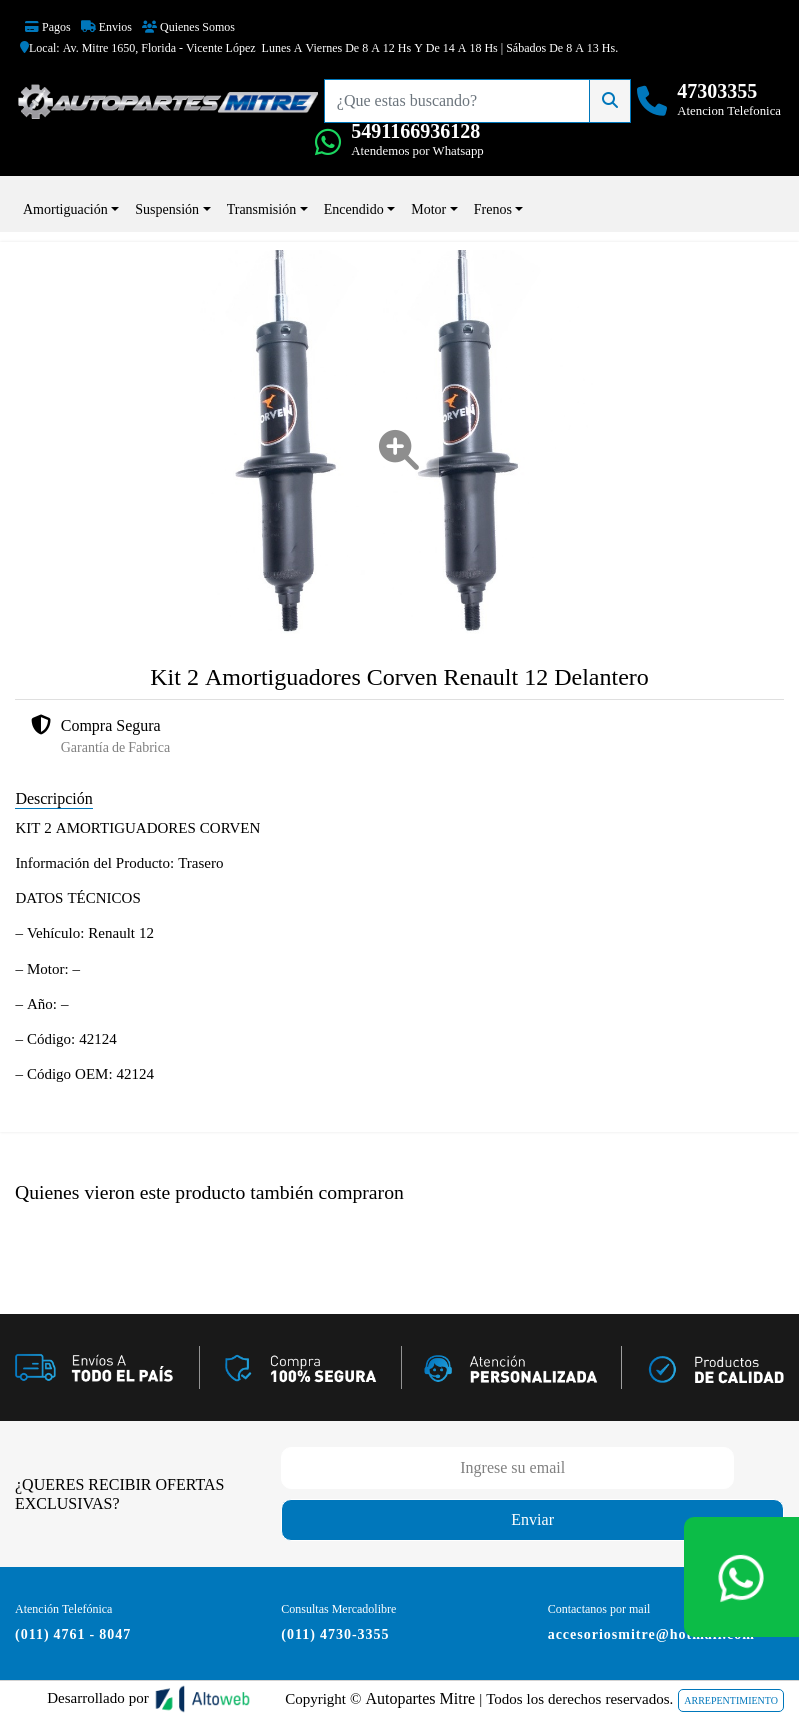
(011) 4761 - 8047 (73, 1634)
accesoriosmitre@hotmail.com (651, 1634)
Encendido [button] (354, 209)
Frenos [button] (493, 209)
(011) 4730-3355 (335, 1634)
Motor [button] (428, 209)
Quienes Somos (188, 27)
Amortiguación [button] (65, 209)
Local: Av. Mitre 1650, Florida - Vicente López (138, 48)
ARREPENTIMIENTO (731, 1700)
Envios (106, 27)
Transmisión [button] (262, 209)
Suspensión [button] (167, 209)
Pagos (48, 27)
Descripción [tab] (53, 798)
